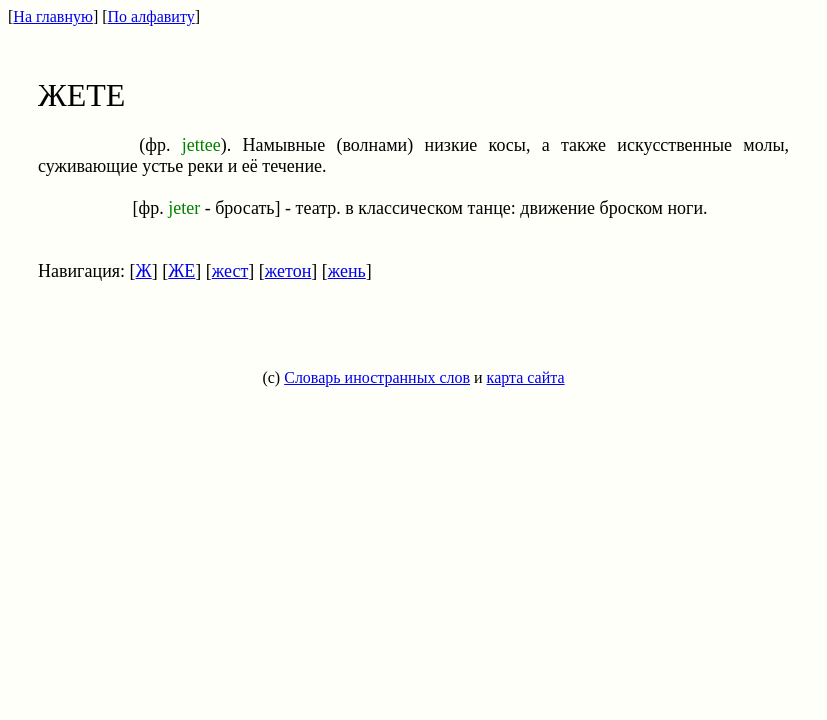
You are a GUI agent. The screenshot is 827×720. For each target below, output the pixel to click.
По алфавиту (151, 16)
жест (230, 271)
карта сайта (526, 377)
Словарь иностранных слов (377, 377)
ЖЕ (181, 271)
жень (347, 271)
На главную (53, 16)
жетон (288, 271)
